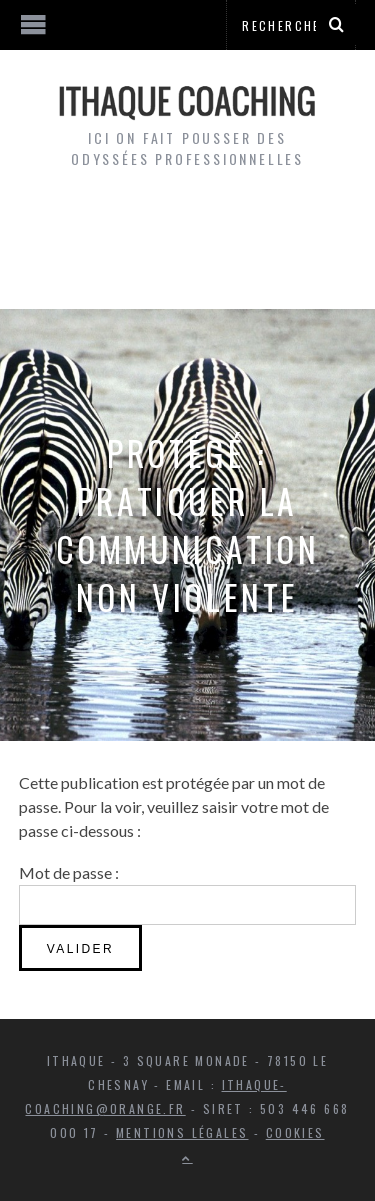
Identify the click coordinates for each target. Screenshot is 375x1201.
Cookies (295, 1132)
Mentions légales (182, 1132)
